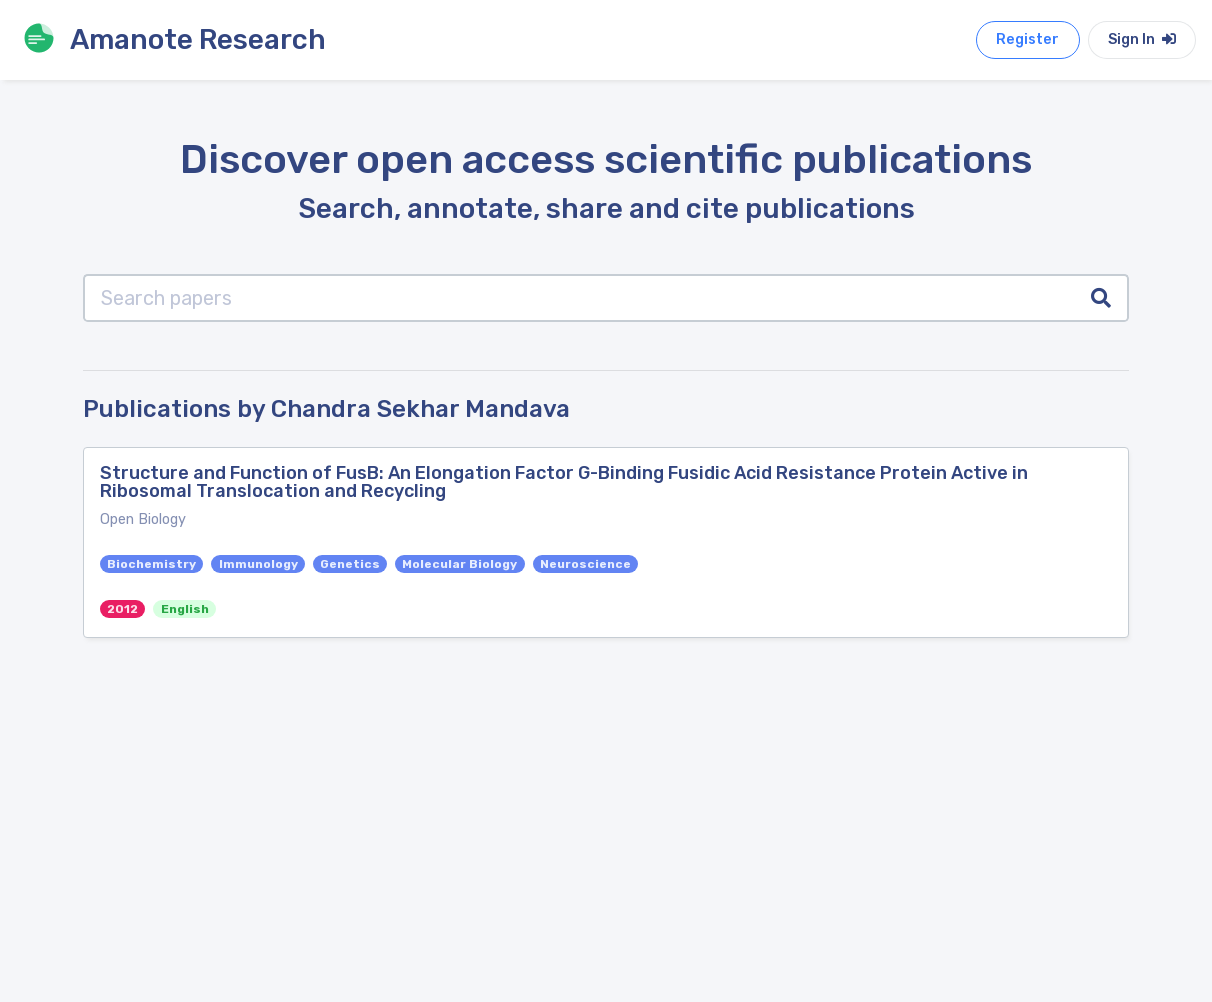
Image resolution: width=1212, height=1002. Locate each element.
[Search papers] (579, 298)
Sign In (1142, 39)
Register (1027, 39)
